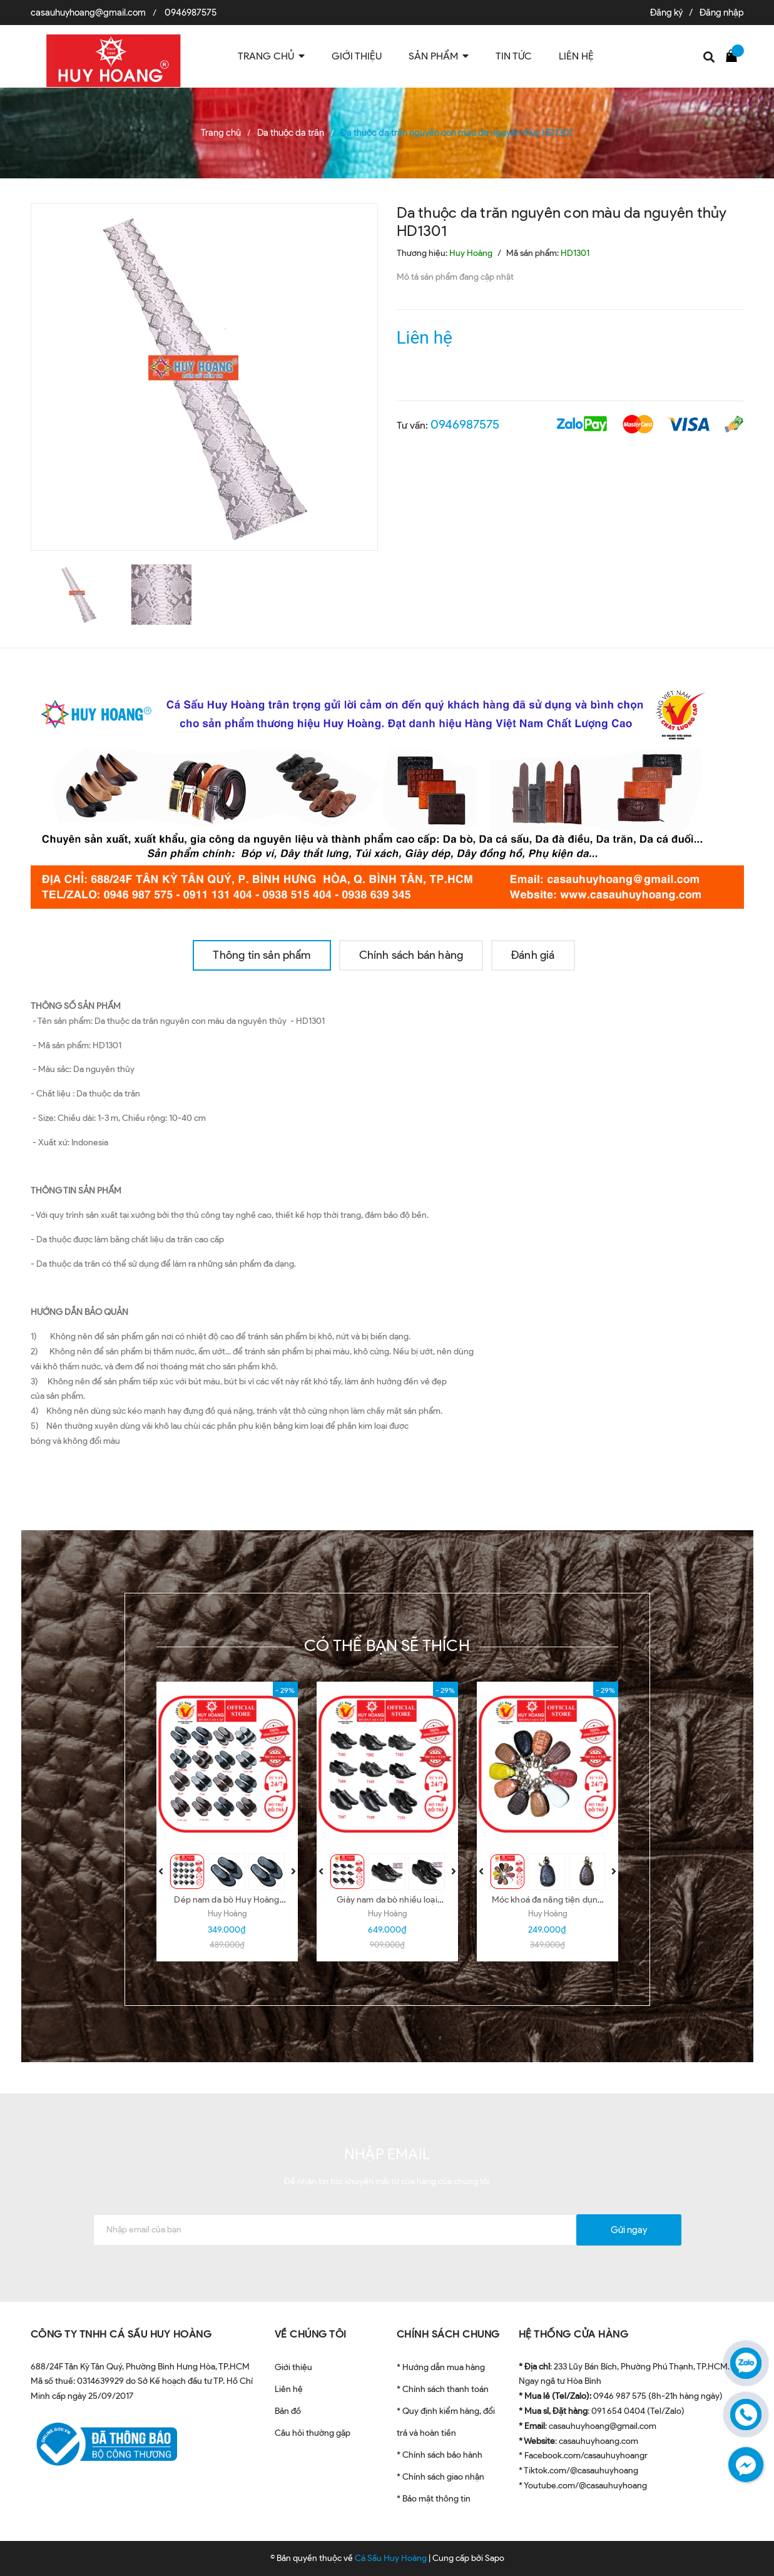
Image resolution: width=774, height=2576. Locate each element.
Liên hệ (289, 2389)
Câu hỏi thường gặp (312, 2433)
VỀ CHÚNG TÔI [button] (311, 2334)
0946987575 (190, 12)
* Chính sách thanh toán (443, 2389)
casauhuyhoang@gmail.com (88, 12)
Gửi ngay (629, 2230)
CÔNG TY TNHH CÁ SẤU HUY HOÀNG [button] (121, 2334)
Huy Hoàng (227, 1913)
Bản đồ (288, 2411)
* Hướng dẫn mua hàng (441, 2367)
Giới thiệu (293, 2367)
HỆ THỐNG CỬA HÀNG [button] (574, 2334)
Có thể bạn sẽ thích (387, 1645)
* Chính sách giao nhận (440, 2476)
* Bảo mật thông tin (434, 2498)
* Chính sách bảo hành (439, 2455)
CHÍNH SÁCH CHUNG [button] (448, 2334)
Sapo (494, 2558)
